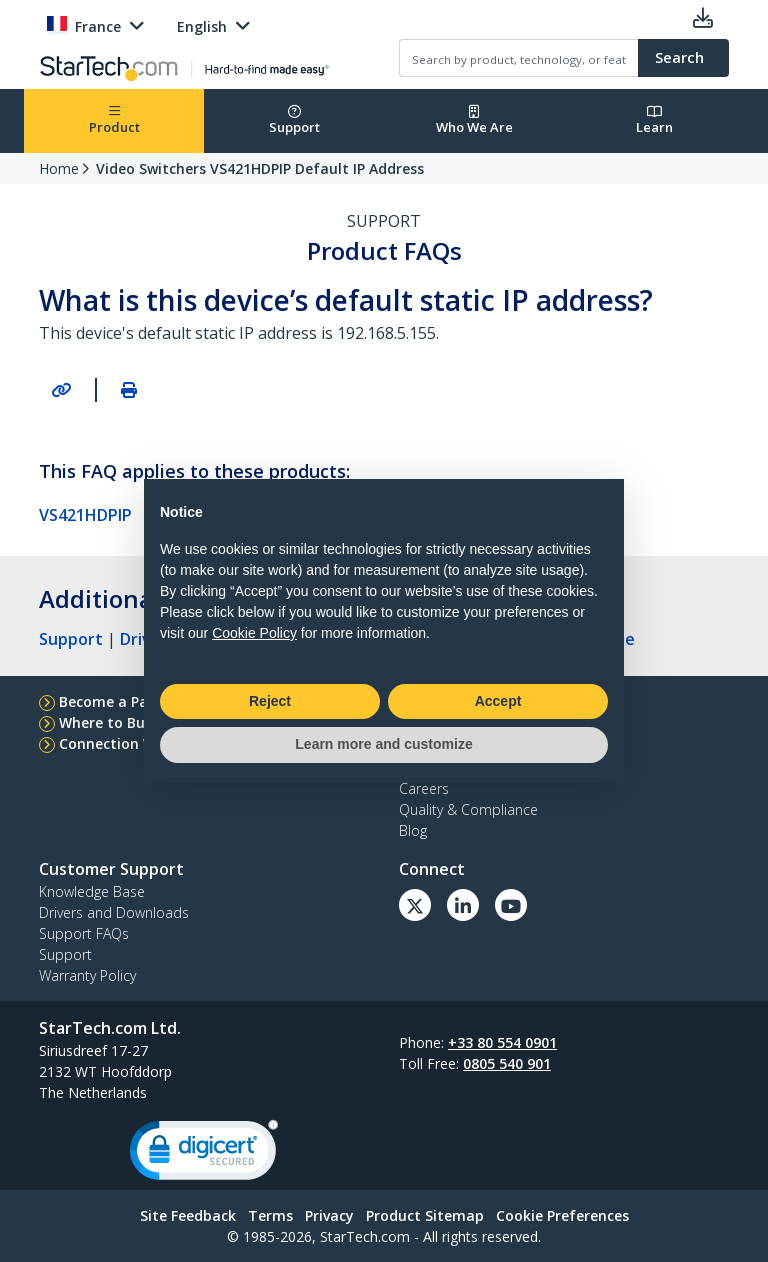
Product (114, 120)
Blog (413, 830)
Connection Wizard (125, 743)
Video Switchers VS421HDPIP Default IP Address (260, 168)
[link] (204, 1154)
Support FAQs (84, 933)
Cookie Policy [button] (254, 633)
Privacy (329, 1215)
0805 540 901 (507, 1063)
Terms (270, 1215)
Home (59, 168)
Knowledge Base (92, 891)
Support (294, 120)
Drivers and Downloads (114, 912)
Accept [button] (498, 701)
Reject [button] (270, 701)
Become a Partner (121, 701)
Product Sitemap (425, 1215)
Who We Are (474, 120)
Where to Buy (106, 722)
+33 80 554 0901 (502, 1042)
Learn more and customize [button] (383, 744)
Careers (424, 788)
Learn (654, 120)
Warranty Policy (87, 975)
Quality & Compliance (468, 809)
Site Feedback (188, 1215)
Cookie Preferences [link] (562, 1215)
